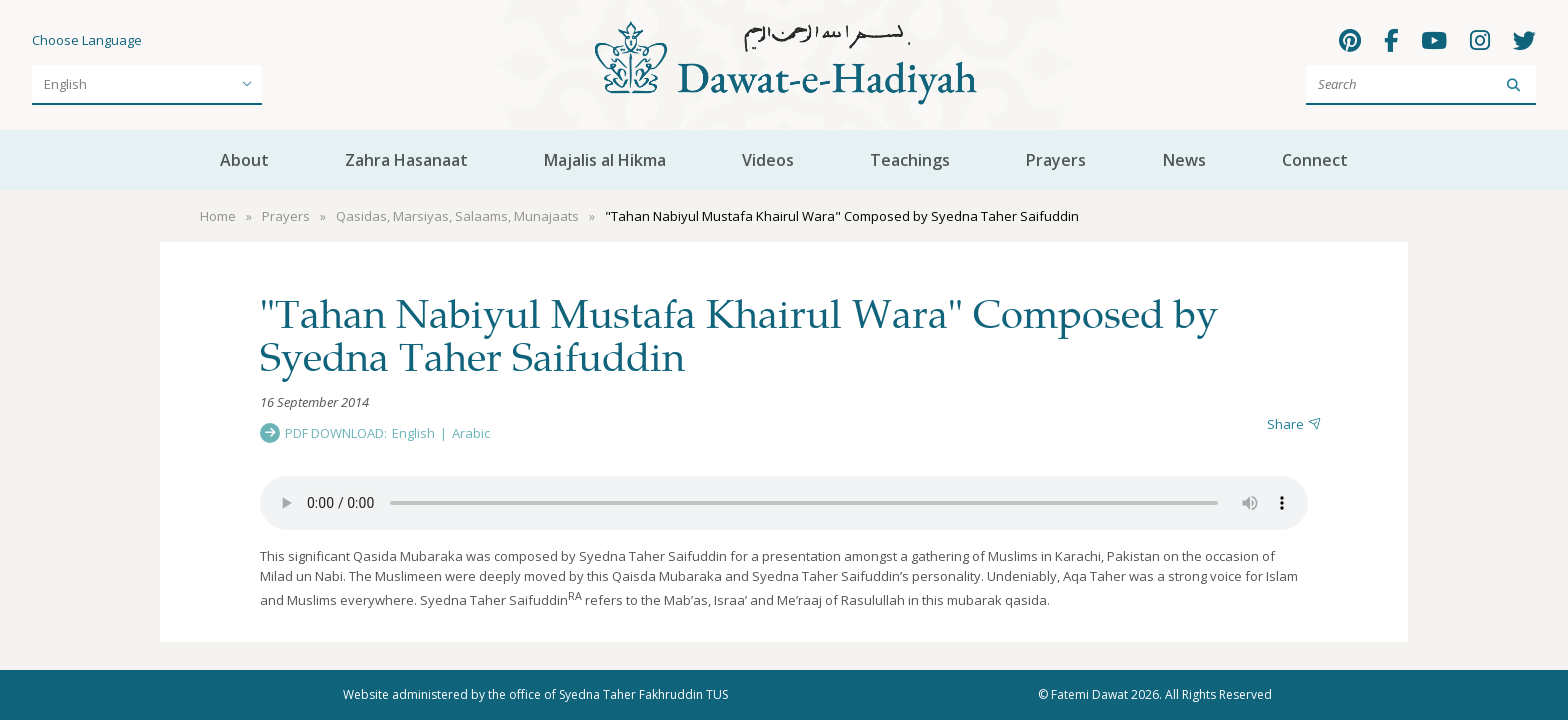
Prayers (1056, 160)
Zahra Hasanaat (406, 160)
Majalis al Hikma (605, 160)
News (1184, 160)
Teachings (910, 160)
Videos (768, 160)
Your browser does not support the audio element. (784, 503)
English (413, 433)
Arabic (471, 433)
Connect (1315, 160)
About (244, 160)
